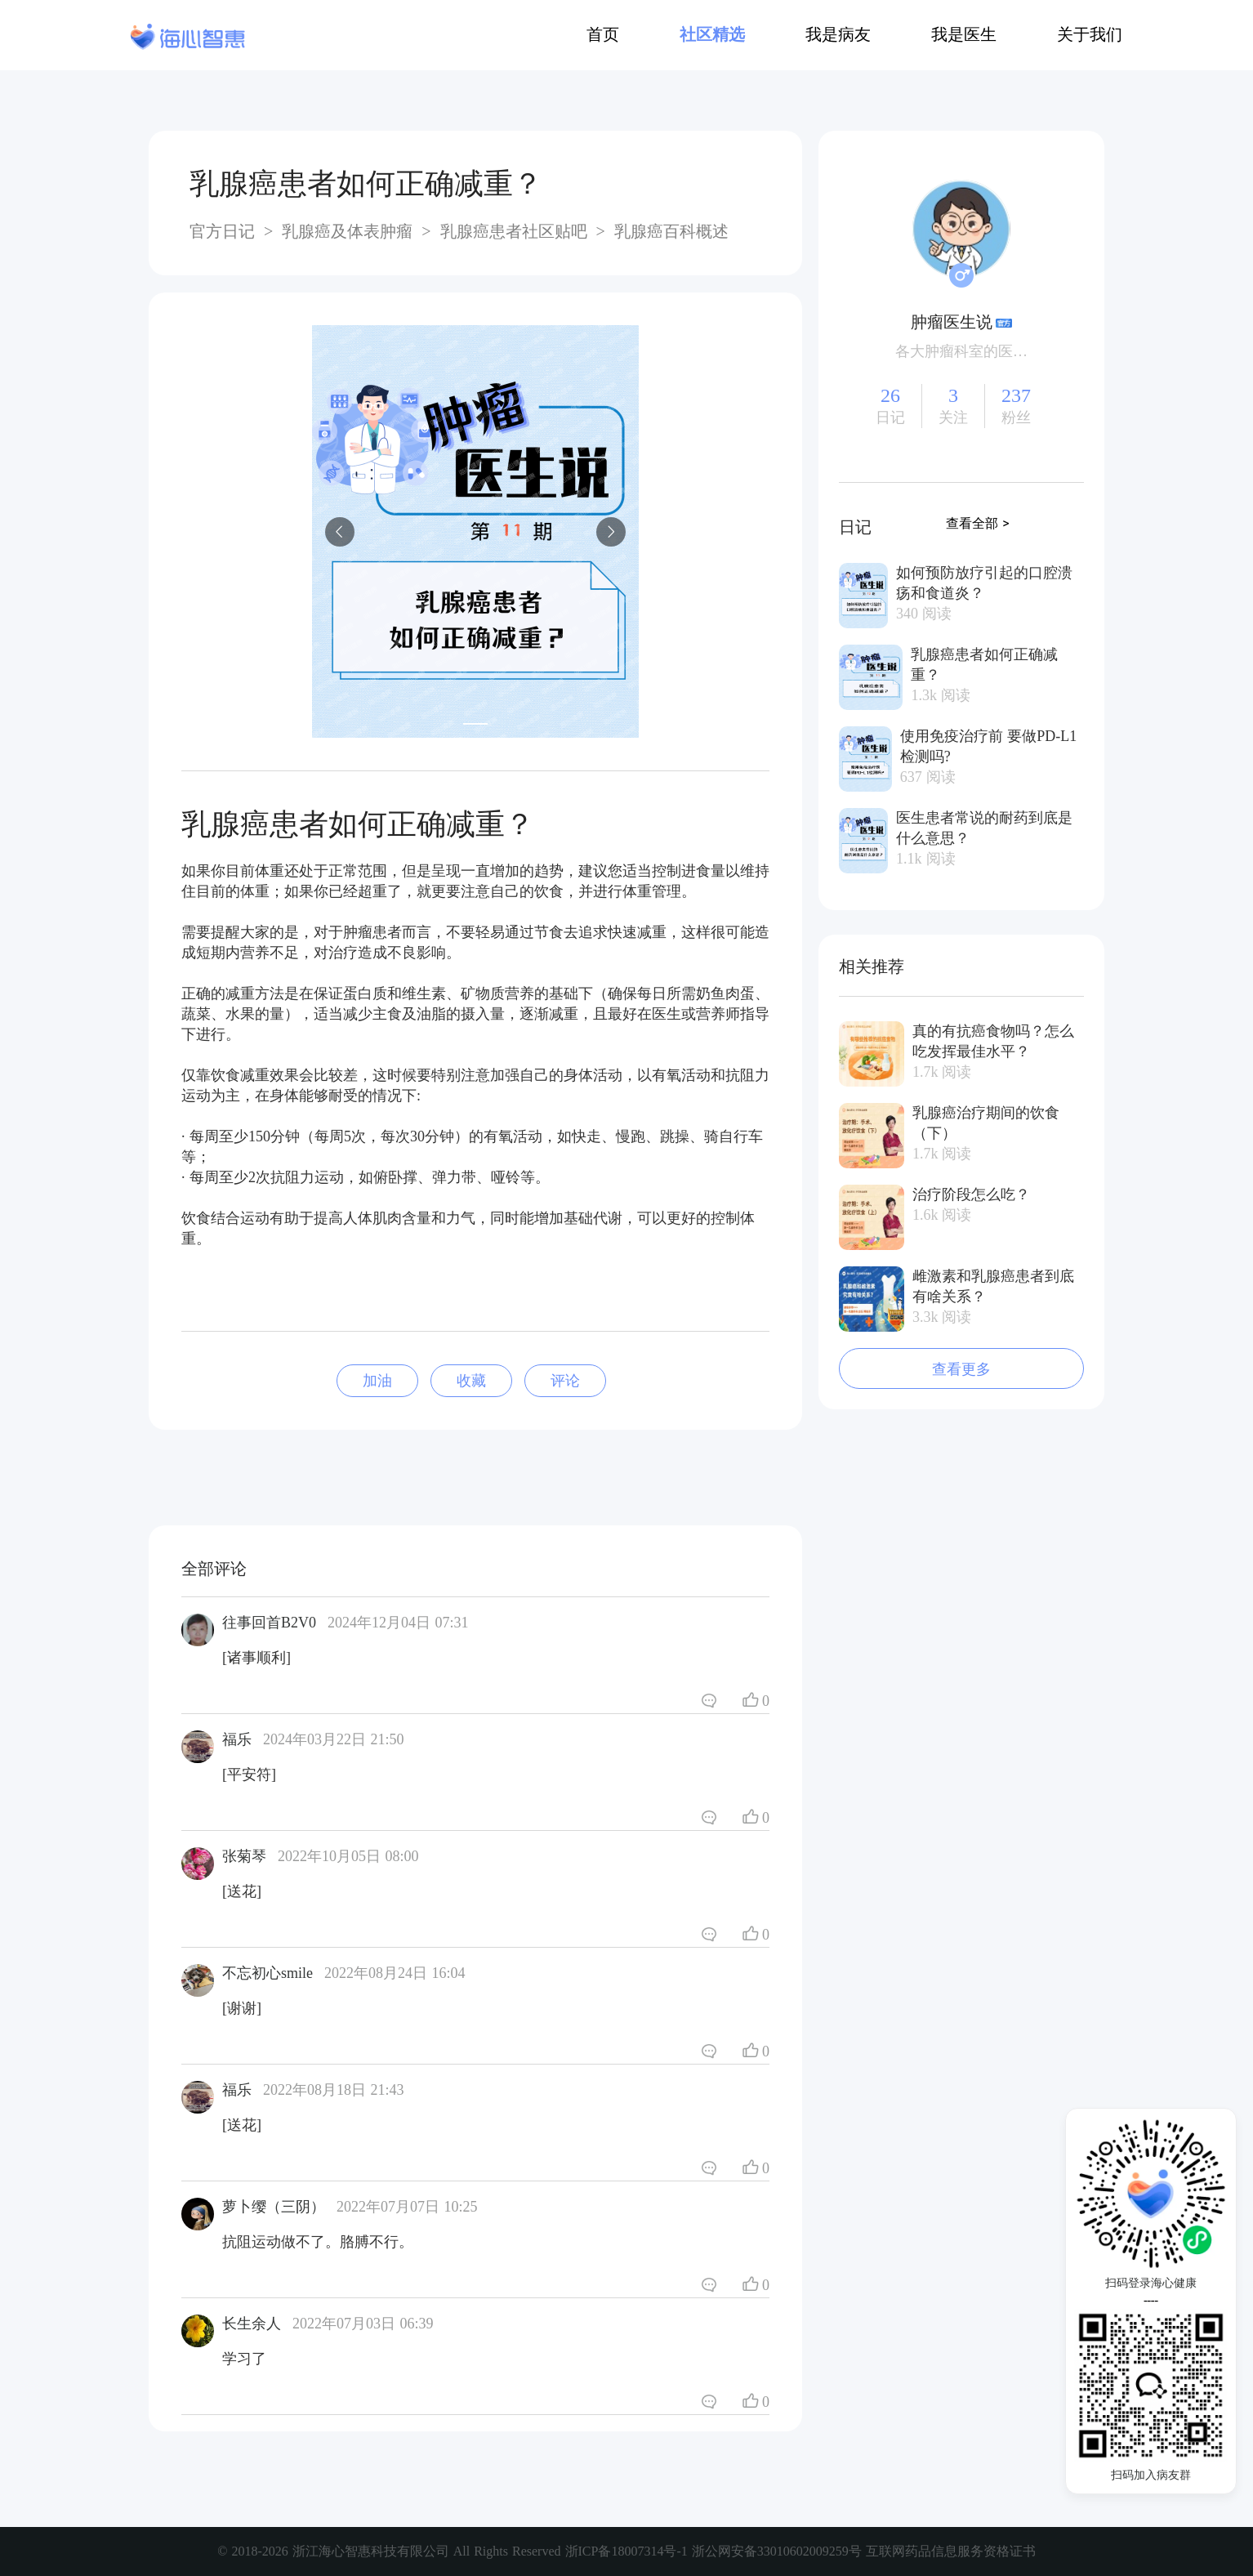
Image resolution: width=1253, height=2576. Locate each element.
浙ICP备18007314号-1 (628, 2551)
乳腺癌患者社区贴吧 (513, 231)
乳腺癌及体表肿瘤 (347, 231)
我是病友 (838, 34)
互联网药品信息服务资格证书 (951, 2551)
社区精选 (712, 34)
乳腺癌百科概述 (669, 231)
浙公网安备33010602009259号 (777, 2551)
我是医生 (964, 34)
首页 (602, 34)
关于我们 (1089, 34)
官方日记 (225, 231)
